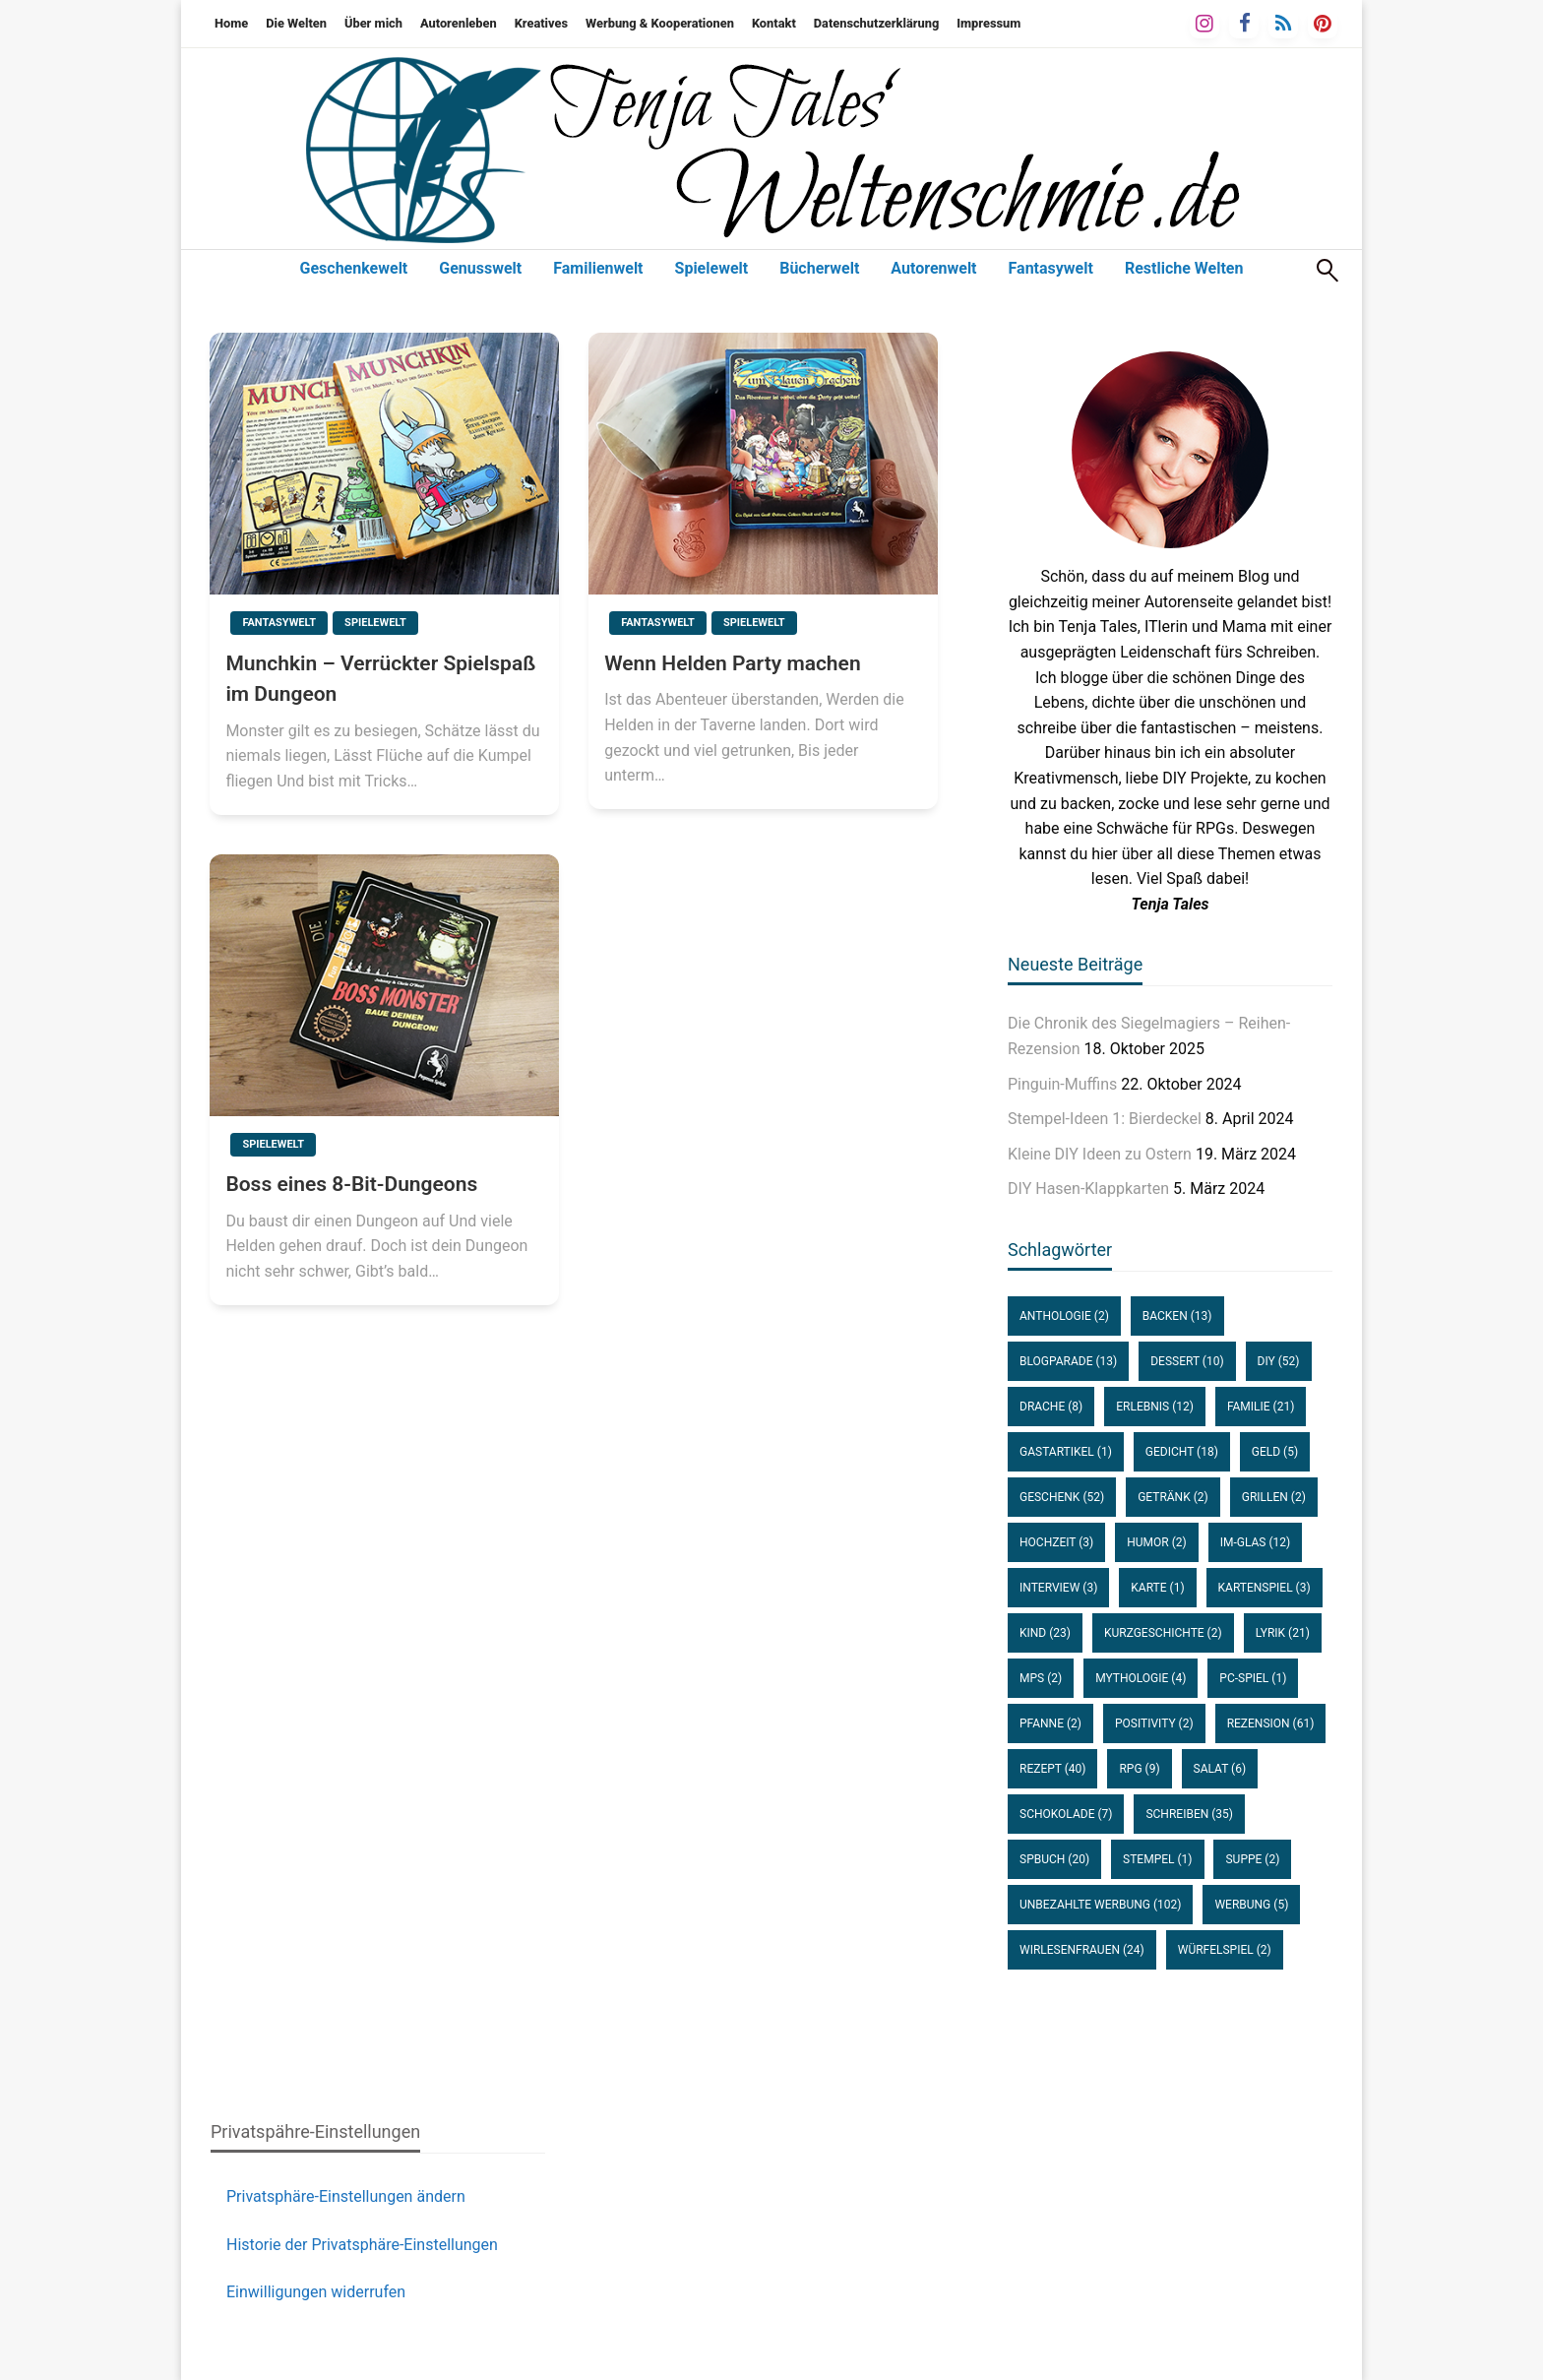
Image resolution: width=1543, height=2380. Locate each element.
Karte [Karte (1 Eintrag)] (1157, 1588)
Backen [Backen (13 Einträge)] (1177, 1316)
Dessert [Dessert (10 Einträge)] (1186, 1361)
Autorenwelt (933, 268)
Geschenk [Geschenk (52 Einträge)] (1061, 1497)
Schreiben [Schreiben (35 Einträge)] (1189, 1814)
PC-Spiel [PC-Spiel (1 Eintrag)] (1252, 1678)
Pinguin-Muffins (1062, 1084)
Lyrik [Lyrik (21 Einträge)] (1283, 1633)
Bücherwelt (819, 268)
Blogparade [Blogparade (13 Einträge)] (1068, 1361)
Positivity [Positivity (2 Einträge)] (1154, 1723)
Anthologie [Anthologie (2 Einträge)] (1064, 1316)
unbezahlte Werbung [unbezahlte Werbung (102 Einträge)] (1100, 1904)
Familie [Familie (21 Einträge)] (1261, 1406)
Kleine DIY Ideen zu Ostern (1100, 1154)
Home (231, 23)
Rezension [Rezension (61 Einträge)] (1271, 1723)
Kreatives (541, 23)
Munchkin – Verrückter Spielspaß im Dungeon (380, 679)
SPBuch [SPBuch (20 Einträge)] (1054, 1859)
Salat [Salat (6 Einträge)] (1220, 1769)
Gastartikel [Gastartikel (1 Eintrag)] (1065, 1452)
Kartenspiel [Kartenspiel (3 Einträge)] (1264, 1588)
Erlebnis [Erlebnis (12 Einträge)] (1155, 1406)
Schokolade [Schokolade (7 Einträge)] (1065, 1814)
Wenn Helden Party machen (732, 663)
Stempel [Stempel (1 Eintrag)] (1157, 1859)
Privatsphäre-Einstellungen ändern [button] (345, 2196)
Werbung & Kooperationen (660, 23)
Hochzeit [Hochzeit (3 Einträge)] (1056, 1542)
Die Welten (296, 23)
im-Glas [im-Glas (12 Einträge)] (1255, 1542)
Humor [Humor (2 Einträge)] (1156, 1542)
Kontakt (774, 23)
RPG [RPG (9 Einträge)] (1139, 1769)
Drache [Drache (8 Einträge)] (1050, 1406)
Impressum (988, 23)
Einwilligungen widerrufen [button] (315, 2292)
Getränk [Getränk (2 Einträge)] (1173, 1497)
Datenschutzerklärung (876, 23)
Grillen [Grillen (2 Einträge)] (1274, 1497)
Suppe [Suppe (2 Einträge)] (1252, 1859)
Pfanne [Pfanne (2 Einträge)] (1050, 1723)
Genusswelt (480, 268)
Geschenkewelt (354, 268)
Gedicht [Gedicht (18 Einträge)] (1181, 1452)
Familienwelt (598, 268)
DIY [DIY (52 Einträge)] (1279, 1361)
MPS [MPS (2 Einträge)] (1040, 1678)
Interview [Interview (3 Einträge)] (1058, 1588)
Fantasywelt (1051, 268)
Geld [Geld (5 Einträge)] (1275, 1452)
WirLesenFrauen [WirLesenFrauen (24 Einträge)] (1081, 1950)
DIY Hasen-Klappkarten (1088, 1188)
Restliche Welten (1184, 268)
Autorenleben (458, 23)
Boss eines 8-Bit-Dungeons (351, 1184)
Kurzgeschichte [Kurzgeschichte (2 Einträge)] (1163, 1633)
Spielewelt (712, 268)
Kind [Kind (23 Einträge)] (1045, 1633)
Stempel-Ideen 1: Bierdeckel (1105, 1118)
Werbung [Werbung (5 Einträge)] (1251, 1904)
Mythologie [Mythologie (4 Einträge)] (1140, 1678)
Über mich (373, 23)
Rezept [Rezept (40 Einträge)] (1052, 1769)
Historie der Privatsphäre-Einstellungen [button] (362, 2244)
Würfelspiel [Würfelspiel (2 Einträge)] (1224, 1950)
